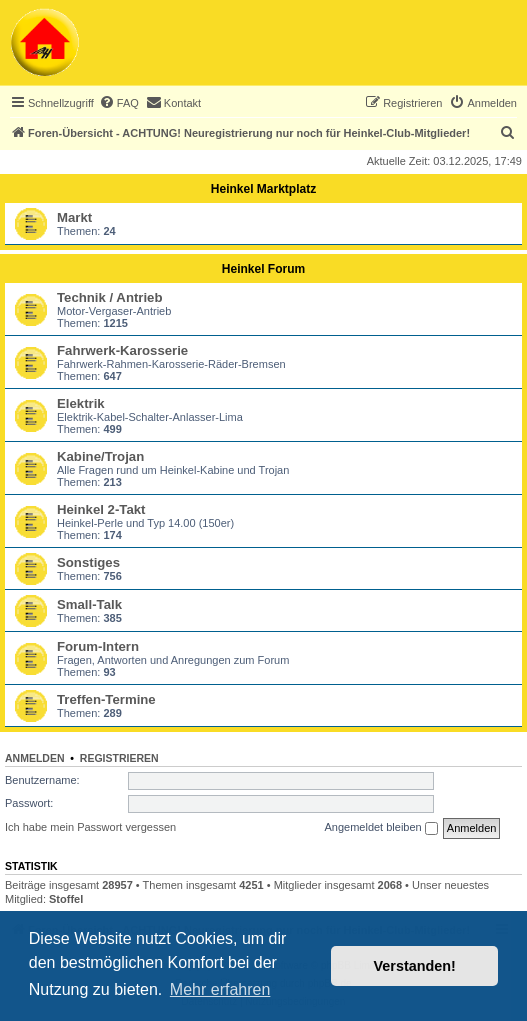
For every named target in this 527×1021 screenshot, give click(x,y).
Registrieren (119, 758)
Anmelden (35, 758)
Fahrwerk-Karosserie (122, 350)
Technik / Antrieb (110, 297)
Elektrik (81, 403)
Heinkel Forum (263, 269)
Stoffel (66, 899)
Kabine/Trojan (100, 456)
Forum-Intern (98, 646)
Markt (74, 217)
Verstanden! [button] (415, 966)
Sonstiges (88, 562)
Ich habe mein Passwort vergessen (90, 827)
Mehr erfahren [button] (220, 989)
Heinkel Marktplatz (263, 189)
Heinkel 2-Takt (101, 509)
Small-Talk (89, 604)
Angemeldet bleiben (380, 828)
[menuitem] (119, 103)
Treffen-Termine (106, 699)
